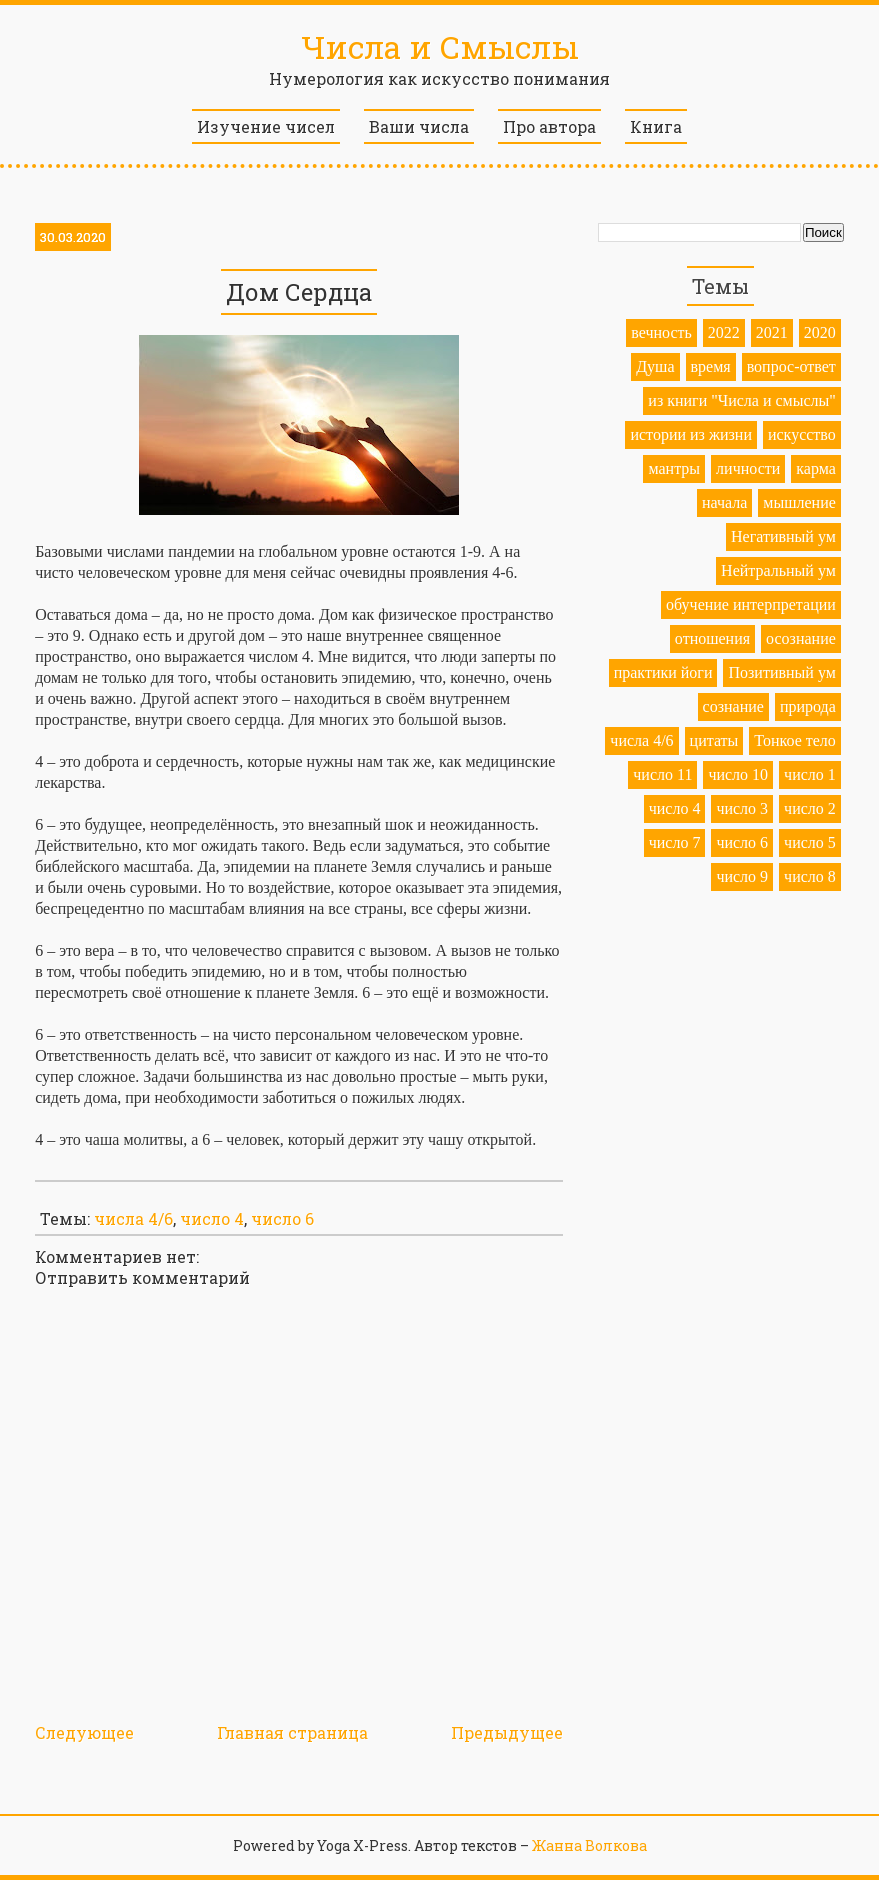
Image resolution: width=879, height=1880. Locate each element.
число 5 (810, 842)
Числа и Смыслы (440, 46)
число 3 (742, 808)
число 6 (282, 1218)
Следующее (84, 1732)
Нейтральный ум (778, 570)
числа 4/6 (133, 1218)
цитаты (714, 740)
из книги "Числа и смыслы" (742, 400)
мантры (674, 468)
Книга (656, 126)
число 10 (738, 774)
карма (816, 468)
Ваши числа (419, 126)
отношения (712, 638)
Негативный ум (783, 536)
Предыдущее (507, 1732)
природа (808, 706)
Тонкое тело (794, 740)
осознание (801, 638)
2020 (820, 332)
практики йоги (663, 672)
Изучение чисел (266, 126)
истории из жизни (691, 434)
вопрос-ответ (791, 366)
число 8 (810, 876)
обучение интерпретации (751, 604)
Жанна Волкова (589, 1845)
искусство (802, 434)
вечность (661, 332)
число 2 (810, 808)
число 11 (662, 774)
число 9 (742, 876)
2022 (724, 332)
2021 (772, 332)
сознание (733, 706)
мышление (799, 502)
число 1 (810, 774)
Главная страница (292, 1732)
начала (724, 502)
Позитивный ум (781, 672)
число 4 (212, 1218)
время (711, 366)
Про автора (549, 126)
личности (748, 468)
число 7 (675, 842)
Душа (655, 366)
